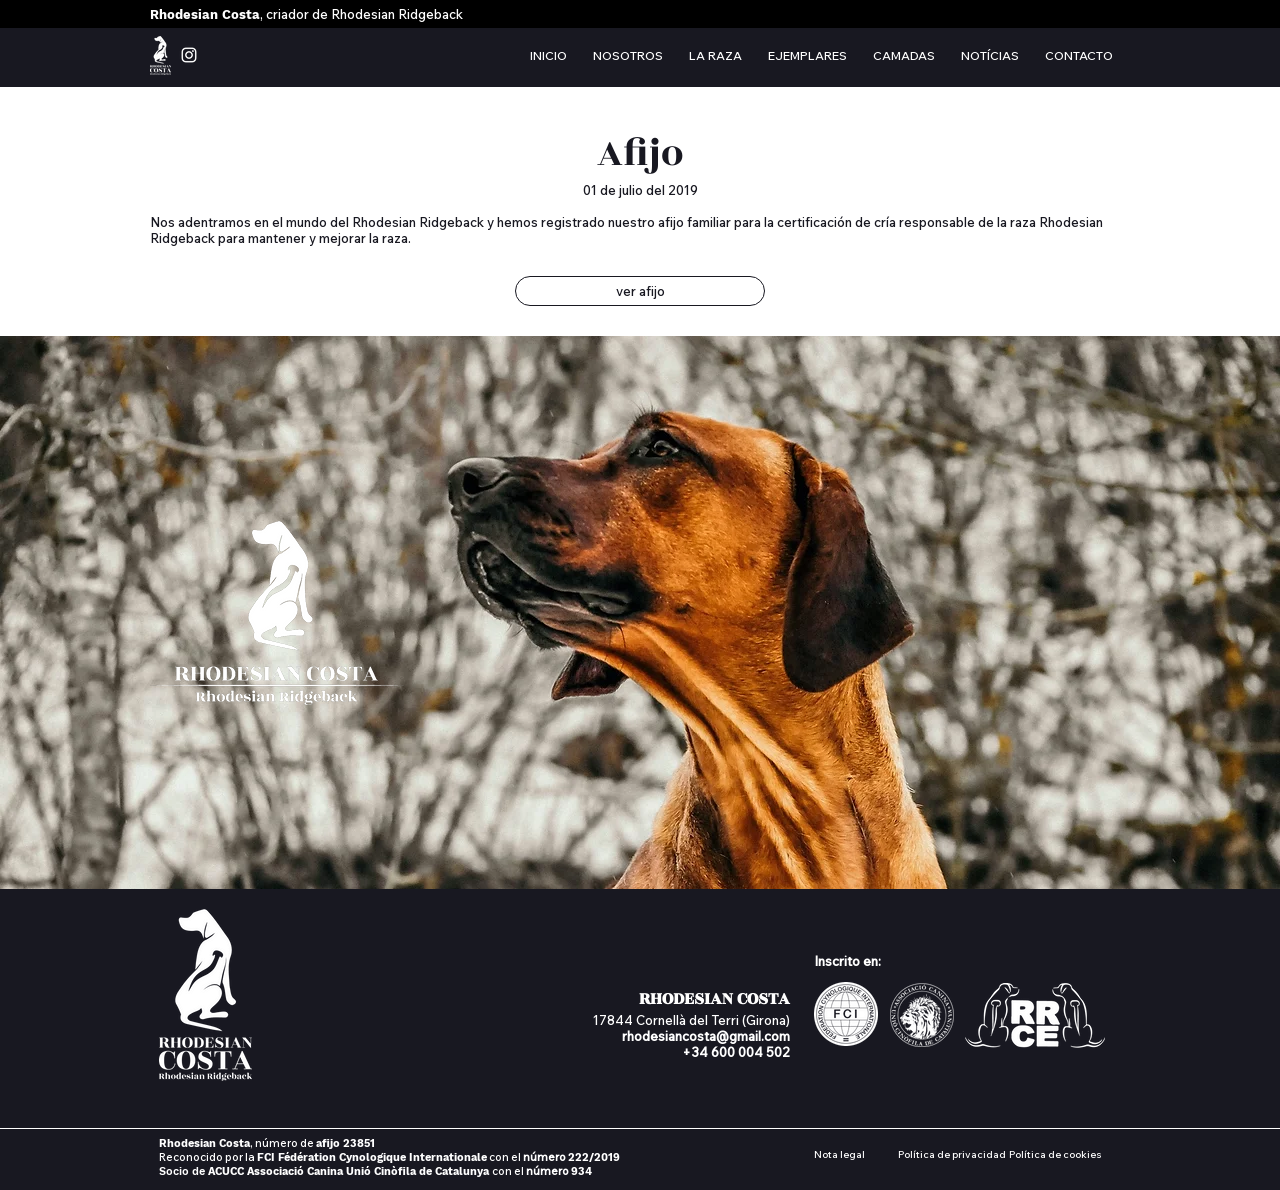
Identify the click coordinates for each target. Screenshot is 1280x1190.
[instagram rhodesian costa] (189, 55)
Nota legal (839, 1154)
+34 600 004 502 (736, 1052)
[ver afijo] (640, 291)
